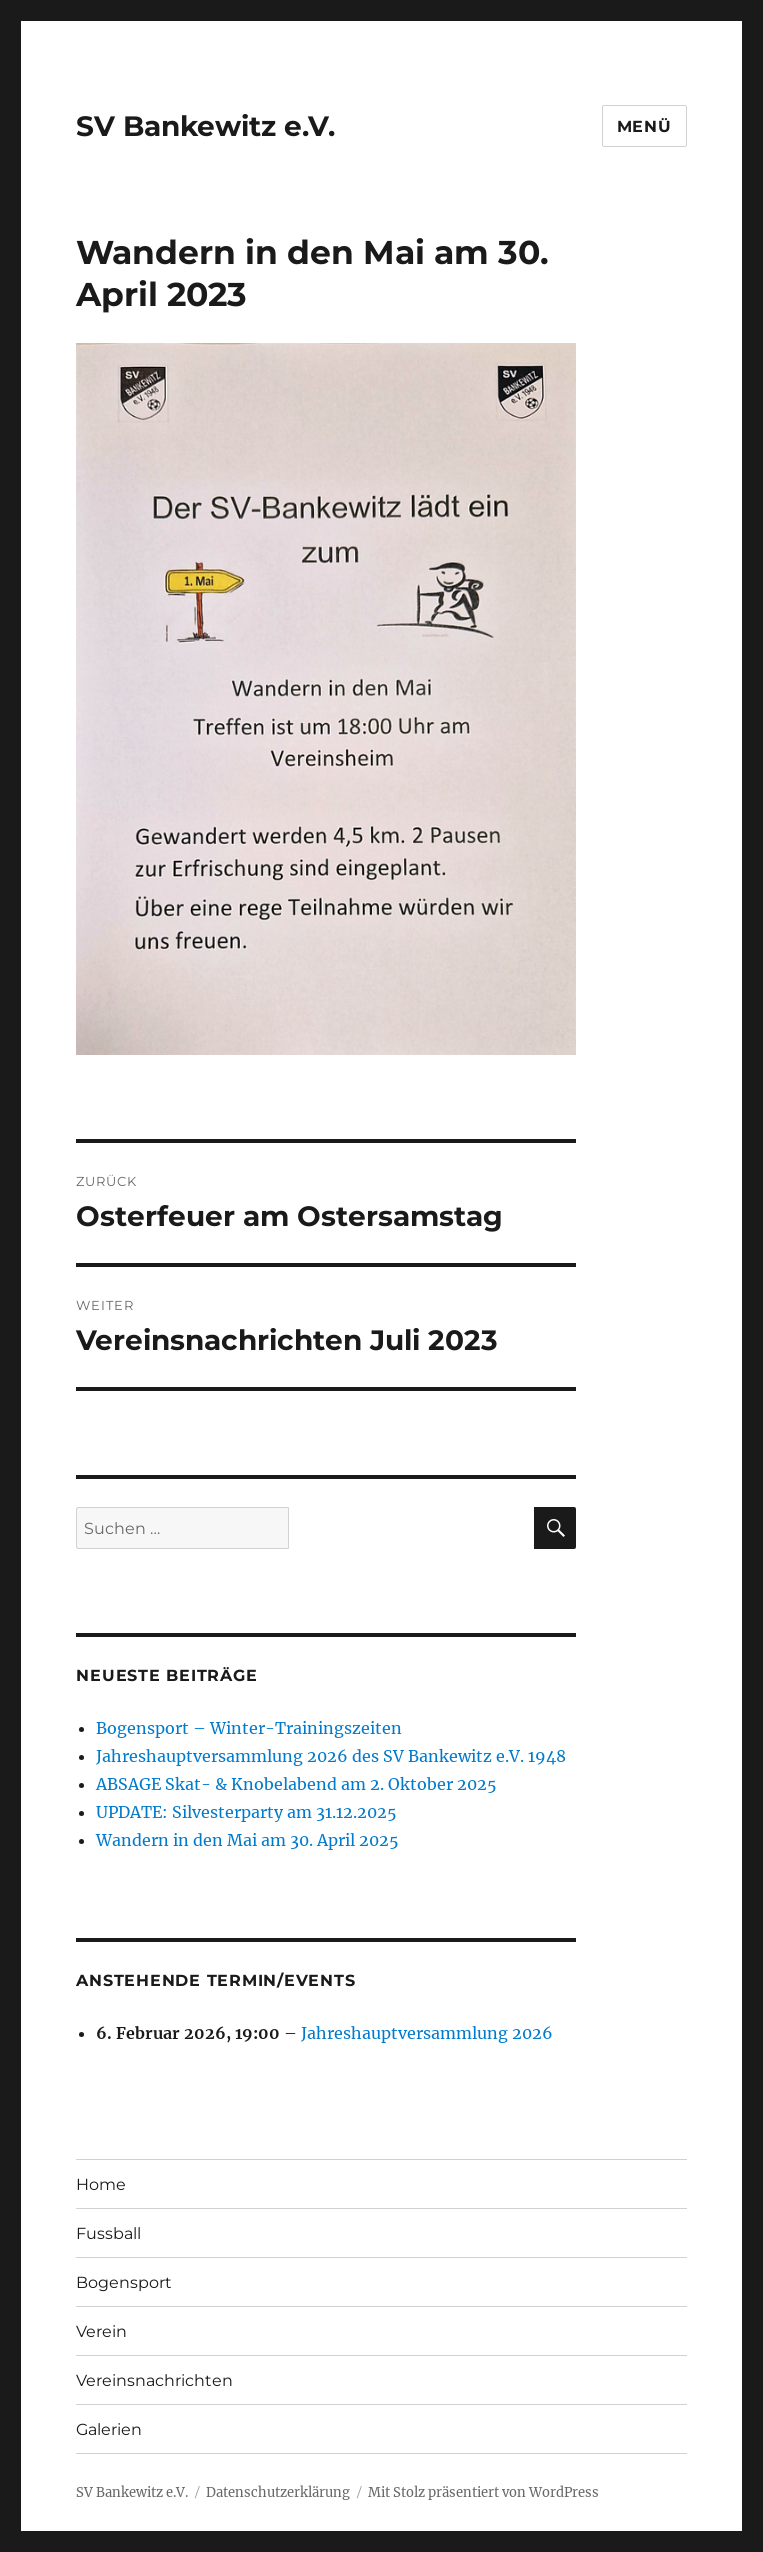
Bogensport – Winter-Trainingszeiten (249, 1728)
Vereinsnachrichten (154, 2380)
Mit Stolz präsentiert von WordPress (483, 2492)
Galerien (109, 2429)
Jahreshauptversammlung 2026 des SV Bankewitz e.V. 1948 (331, 1756)
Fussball (108, 2233)
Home (101, 2184)
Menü (644, 126)
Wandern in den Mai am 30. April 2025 (247, 1840)
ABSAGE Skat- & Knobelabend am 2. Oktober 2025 (296, 1784)
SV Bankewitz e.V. (205, 126)
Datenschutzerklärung (278, 2492)
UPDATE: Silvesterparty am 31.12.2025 (246, 1812)
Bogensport (124, 2282)
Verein (101, 2331)
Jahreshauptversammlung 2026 (427, 2033)
